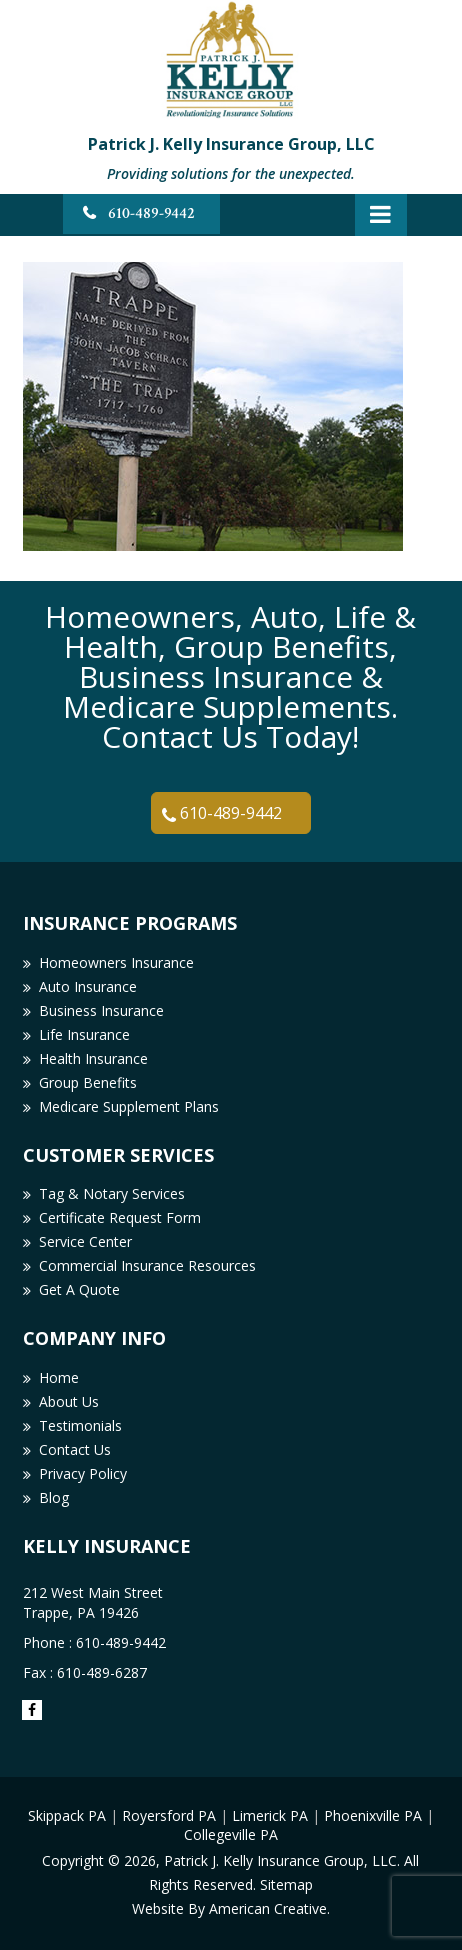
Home (59, 1377)
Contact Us (75, 1449)
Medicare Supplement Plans (129, 1106)
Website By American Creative (229, 1908)
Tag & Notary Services (112, 1193)
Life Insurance (84, 1034)
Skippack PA (67, 1815)
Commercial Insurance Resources (147, 1265)
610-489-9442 (151, 213)
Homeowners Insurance (116, 962)
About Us (69, 1401)
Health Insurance (93, 1058)
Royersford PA (169, 1815)
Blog (54, 1497)
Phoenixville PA (373, 1815)
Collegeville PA (231, 1834)
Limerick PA (270, 1815)
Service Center (85, 1241)
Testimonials (80, 1425)
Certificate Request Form (120, 1217)
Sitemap (286, 1884)
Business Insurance (101, 1010)
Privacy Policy (83, 1473)
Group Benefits (88, 1082)
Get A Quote (79, 1289)
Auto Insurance (88, 986)
